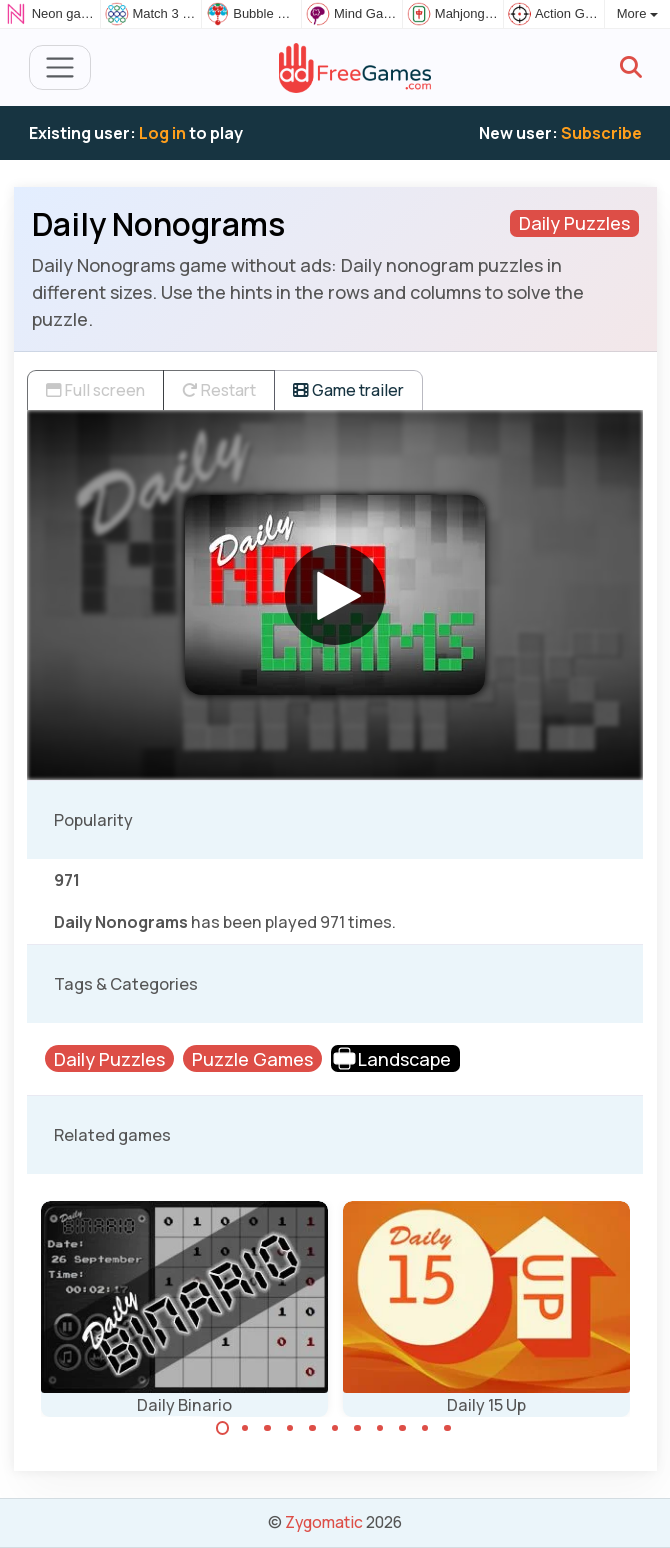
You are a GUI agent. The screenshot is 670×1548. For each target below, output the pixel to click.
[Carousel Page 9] (403, 1428)
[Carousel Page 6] (335, 1428)
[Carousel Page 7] (358, 1428)
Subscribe (601, 133)
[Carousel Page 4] (290, 1428)
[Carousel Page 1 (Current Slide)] (223, 1428)
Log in (162, 133)
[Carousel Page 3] (268, 1428)
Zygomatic (324, 1522)
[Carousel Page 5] (313, 1428)
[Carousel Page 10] (425, 1428)
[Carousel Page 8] (380, 1428)
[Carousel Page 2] (245, 1428)
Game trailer (348, 390)
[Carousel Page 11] (448, 1428)
